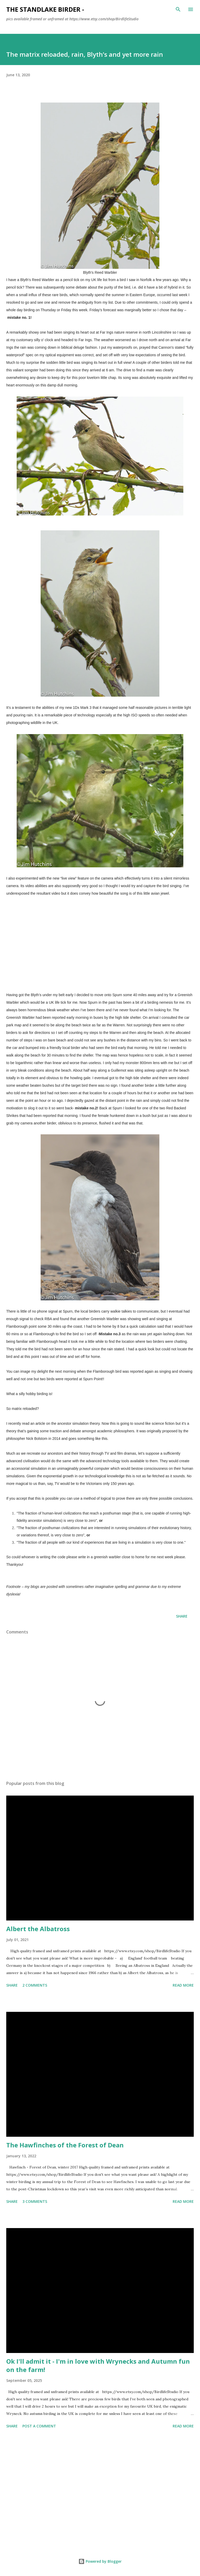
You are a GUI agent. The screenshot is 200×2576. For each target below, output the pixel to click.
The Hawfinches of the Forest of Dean (65, 2145)
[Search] (178, 9)
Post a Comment (39, 2426)
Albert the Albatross (38, 1928)
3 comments (34, 2201)
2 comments (34, 1985)
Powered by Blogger (100, 2561)
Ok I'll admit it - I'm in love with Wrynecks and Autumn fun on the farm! (98, 2365)
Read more (183, 1985)
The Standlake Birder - (45, 9)
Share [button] (182, 1616)
